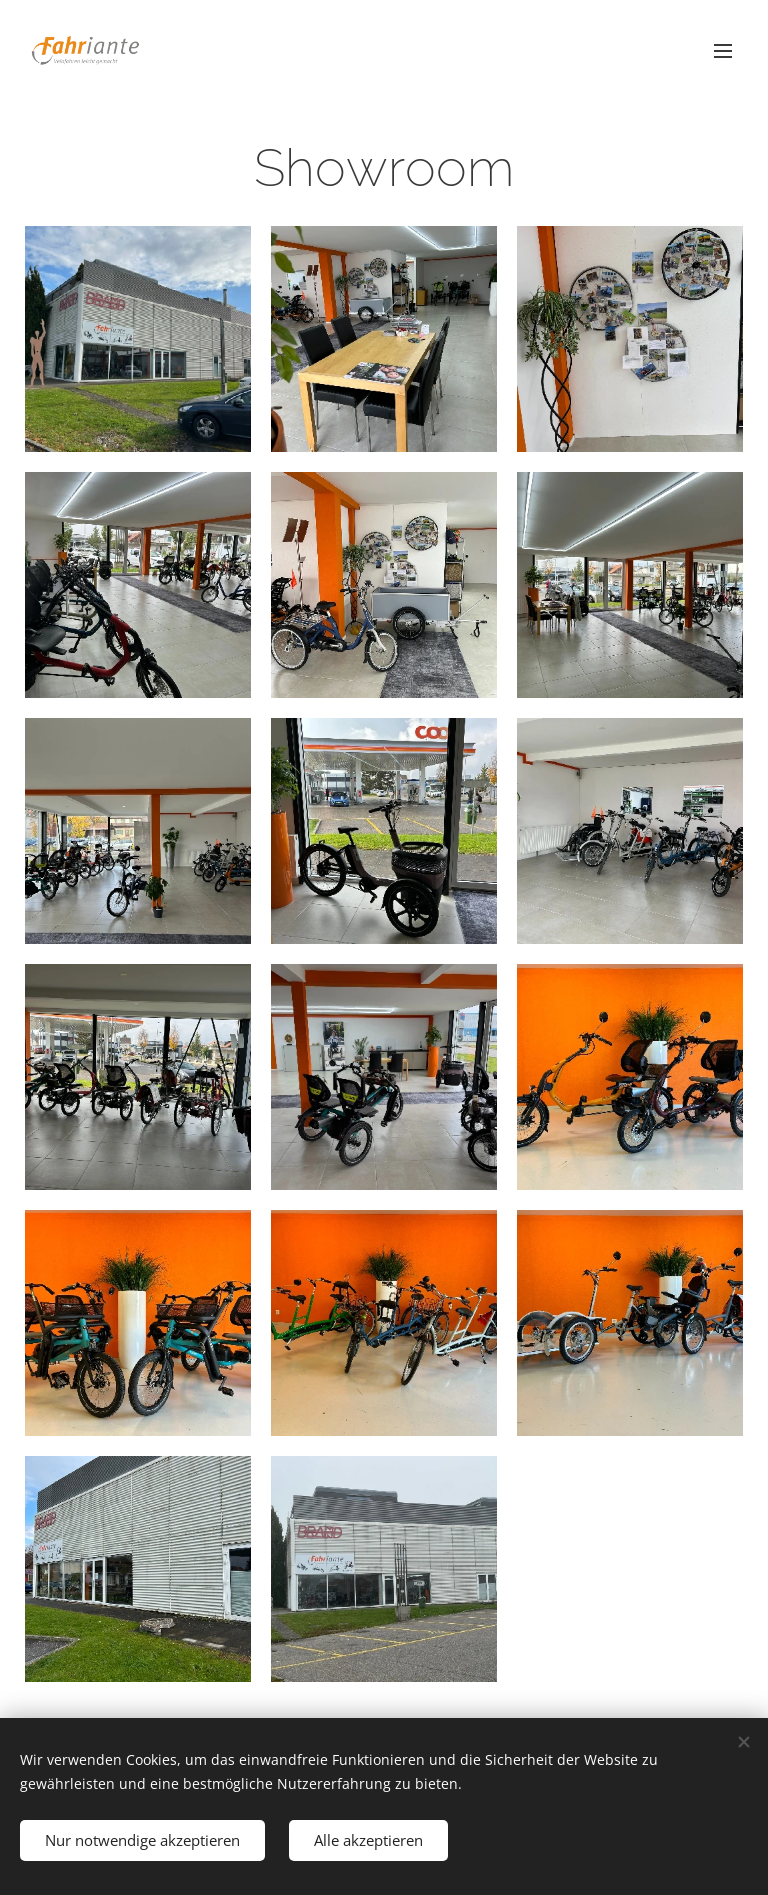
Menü (723, 51)
